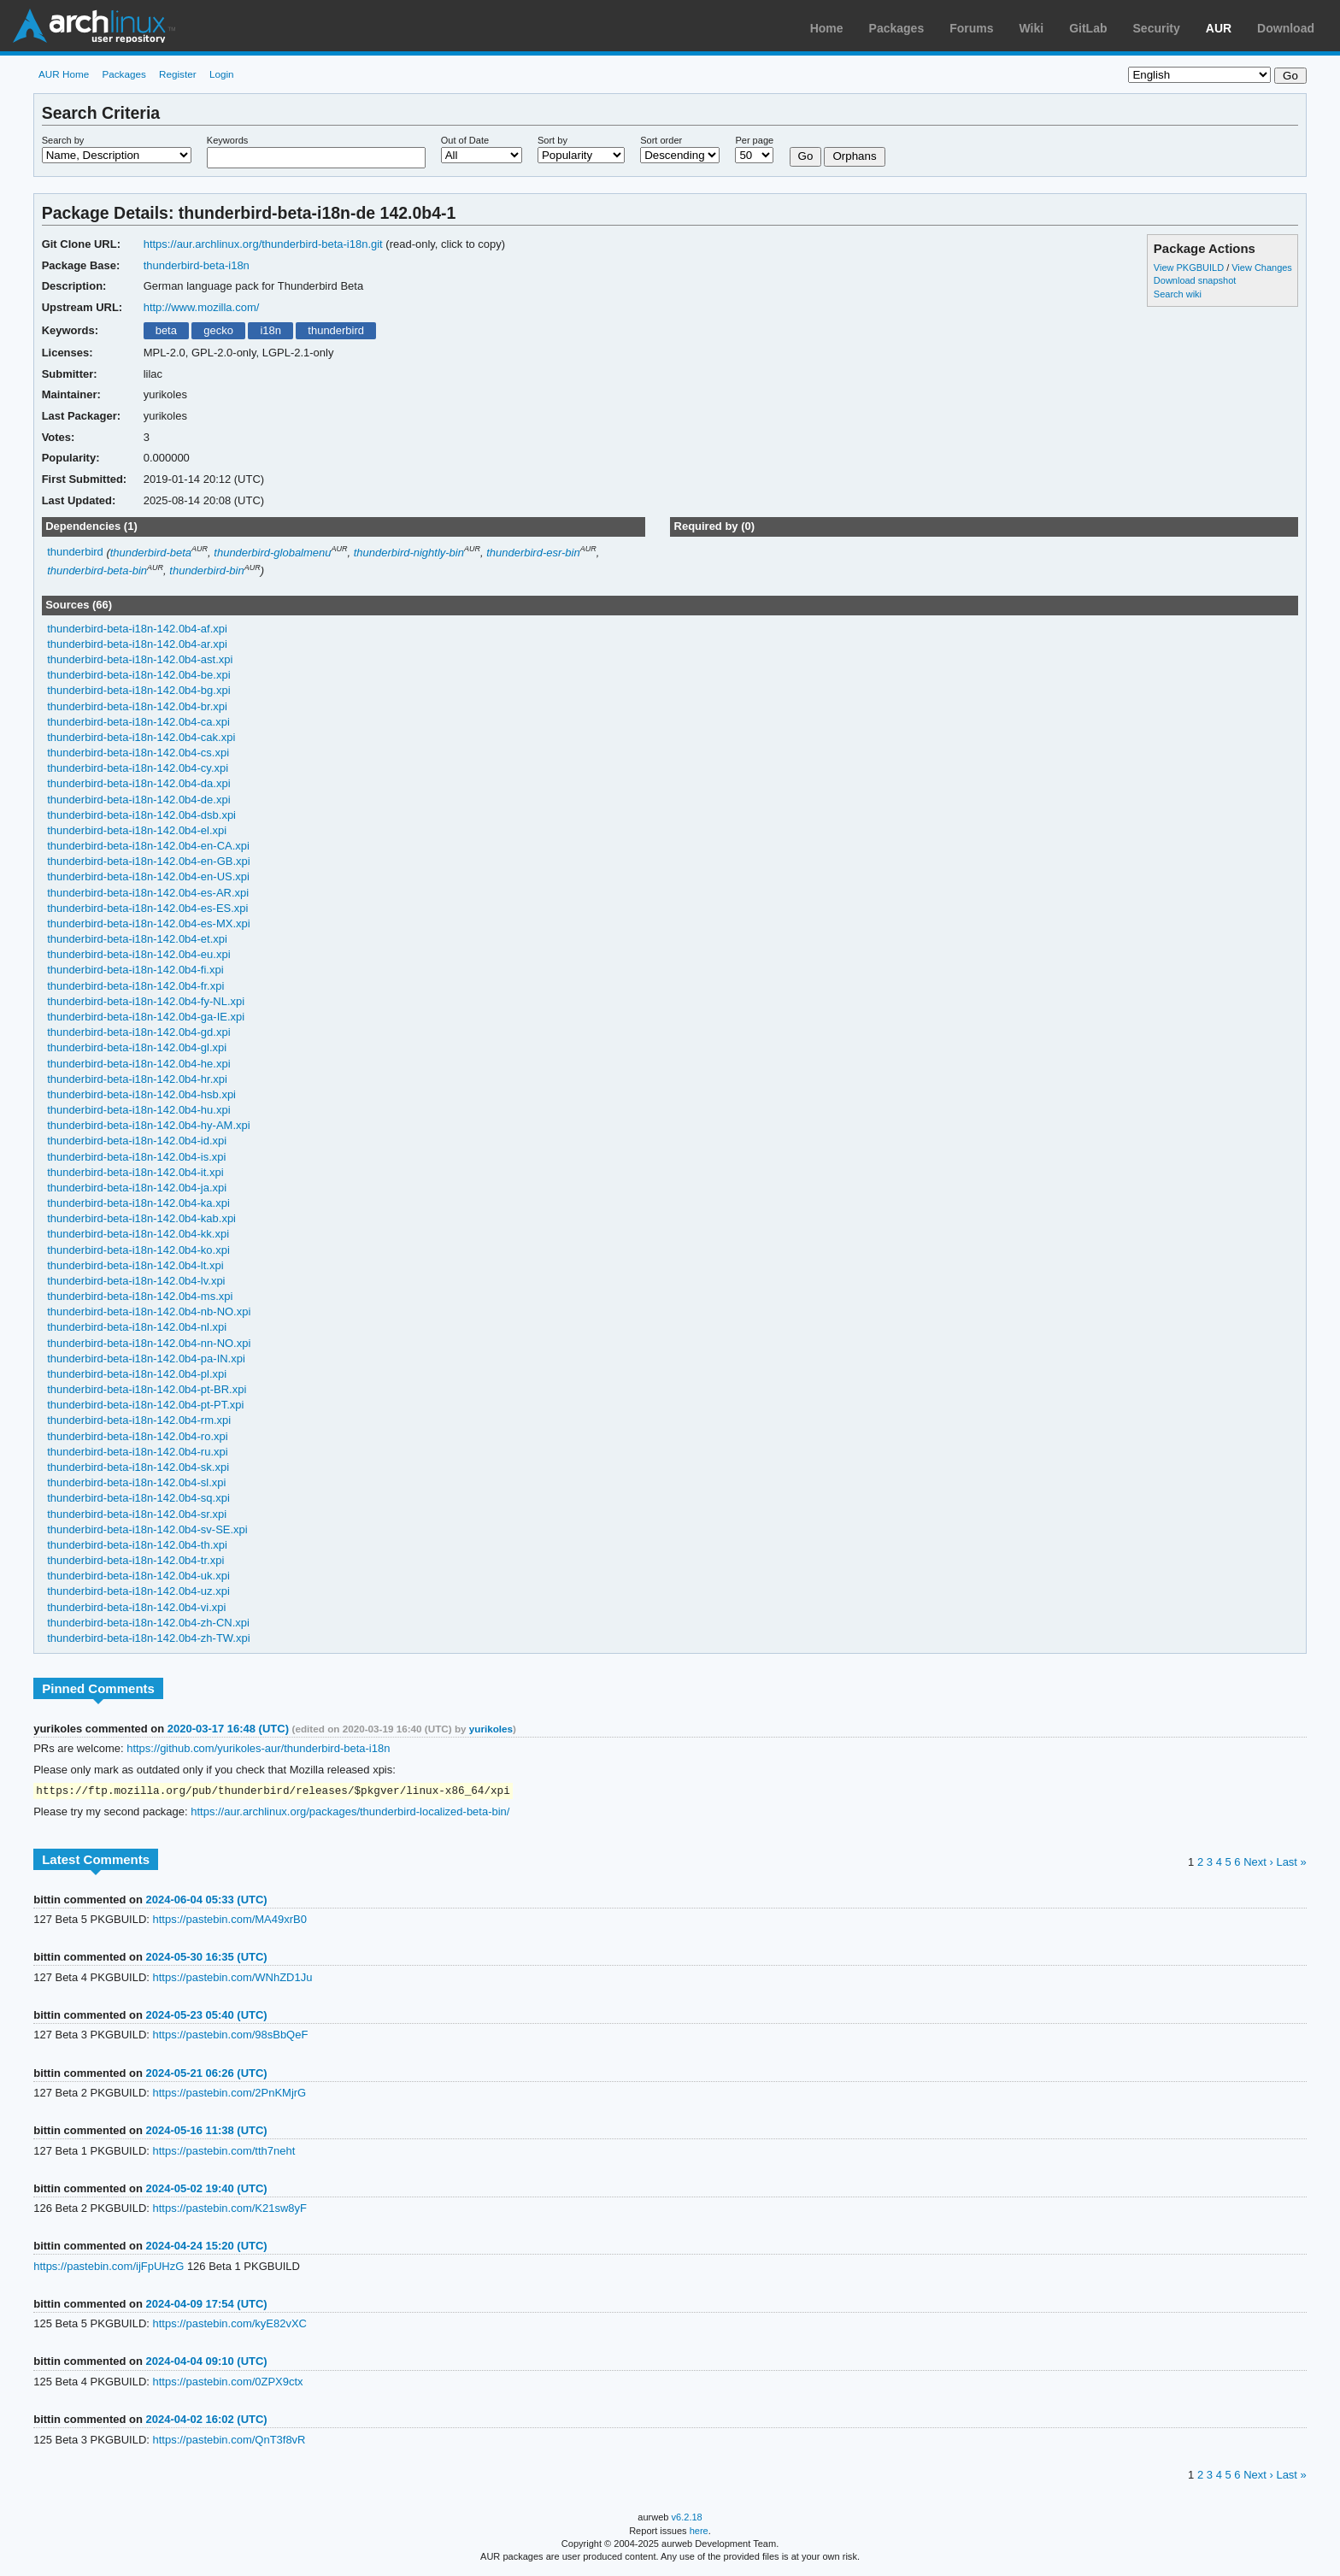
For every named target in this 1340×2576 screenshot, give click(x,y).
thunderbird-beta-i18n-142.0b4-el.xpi (136, 830)
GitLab (1088, 28)
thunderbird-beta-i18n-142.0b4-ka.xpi (138, 1203)
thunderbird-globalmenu (272, 552)
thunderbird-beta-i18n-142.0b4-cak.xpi (141, 737)
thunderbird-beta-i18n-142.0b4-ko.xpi (138, 1250)
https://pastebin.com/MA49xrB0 (230, 1920)
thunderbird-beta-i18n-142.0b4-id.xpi (136, 1140)
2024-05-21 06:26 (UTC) (206, 2073)
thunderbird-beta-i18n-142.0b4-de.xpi (138, 799)
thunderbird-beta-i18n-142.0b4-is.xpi (136, 1156)
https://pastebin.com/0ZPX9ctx (228, 2382)
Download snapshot (1195, 280)
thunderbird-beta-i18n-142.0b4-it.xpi (135, 1172)
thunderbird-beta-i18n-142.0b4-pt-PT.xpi (145, 1404)
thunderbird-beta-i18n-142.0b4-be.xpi (138, 674)
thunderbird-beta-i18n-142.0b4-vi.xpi (136, 1607)
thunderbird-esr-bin (532, 552)
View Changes (1261, 267)
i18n (270, 330)
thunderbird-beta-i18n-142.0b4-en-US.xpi (148, 876)
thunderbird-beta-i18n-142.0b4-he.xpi (138, 1063)
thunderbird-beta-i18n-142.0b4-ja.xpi (136, 1187)
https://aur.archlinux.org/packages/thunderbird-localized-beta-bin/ (350, 1812)
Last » (1291, 1862)
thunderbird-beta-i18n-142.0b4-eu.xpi (138, 954)
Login (221, 73)
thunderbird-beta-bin (97, 570)
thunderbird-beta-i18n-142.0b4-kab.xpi (141, 1218)
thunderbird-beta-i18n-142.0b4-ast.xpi (139, 659)
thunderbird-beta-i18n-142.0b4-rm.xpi (139, 1420)
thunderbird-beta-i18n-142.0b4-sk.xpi (138, 1467)
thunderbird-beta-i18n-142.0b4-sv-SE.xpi (147, 1529)
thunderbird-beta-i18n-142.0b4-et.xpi (137, 938)
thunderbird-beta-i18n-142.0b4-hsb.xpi (141, 1094)
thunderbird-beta (150, 552)
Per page (754, 140)
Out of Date (465, 140)
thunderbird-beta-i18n (197, 265)
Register (178, 73)
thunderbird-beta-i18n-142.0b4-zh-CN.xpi (148, 1622)
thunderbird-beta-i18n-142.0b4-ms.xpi (139, 1296)
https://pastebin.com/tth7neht (224, 2151)
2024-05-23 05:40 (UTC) (206, 2015)
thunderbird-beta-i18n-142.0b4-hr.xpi (137, 1079)
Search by (63, 140)
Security (1156, 28)
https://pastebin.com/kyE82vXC (230, 2324)
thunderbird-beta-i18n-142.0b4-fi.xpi (135, 969)
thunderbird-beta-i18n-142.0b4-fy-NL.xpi (145, 1001)
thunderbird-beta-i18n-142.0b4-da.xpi (138, 783)
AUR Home (63, 73)
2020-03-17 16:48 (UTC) (228, 1728)
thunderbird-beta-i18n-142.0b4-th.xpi (137, 1544)
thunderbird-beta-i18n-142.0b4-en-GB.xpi (148, 861)
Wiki (1032, 28)
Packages (897, 28)
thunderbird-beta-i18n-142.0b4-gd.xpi (138, 1032)
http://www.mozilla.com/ (202, 307)
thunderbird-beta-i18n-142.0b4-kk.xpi (138, 1233)
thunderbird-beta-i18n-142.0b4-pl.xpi (136, 1373)
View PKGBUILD (1190, 267)
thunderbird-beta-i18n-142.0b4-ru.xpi (137, 1451)
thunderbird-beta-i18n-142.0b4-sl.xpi (136, 1482)
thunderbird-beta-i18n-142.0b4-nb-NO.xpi (148, 1311)
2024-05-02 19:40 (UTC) (206, 2189)
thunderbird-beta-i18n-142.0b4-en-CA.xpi (148, 845)
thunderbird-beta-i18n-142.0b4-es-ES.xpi (147, 908)
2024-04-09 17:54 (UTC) (206, 2304)
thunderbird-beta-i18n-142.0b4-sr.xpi (136, 1514)
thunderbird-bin (206, 570)
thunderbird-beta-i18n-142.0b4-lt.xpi (135, 1265)
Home (826, 28)
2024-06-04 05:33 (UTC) (206, 1900)
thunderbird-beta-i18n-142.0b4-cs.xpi (138, 752)
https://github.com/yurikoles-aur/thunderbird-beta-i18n (258, 1748)
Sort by (552, 140)
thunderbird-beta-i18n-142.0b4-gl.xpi (136, 1047)
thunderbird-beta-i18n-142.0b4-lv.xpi (136, 1280)
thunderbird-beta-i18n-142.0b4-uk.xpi (138, 1575)
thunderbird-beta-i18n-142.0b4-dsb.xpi (141, 815)
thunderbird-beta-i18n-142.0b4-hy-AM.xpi (148, 1125)
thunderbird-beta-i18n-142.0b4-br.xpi (137, 706)
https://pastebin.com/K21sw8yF (230, 2209)
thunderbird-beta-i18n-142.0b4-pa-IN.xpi (146, 1358)
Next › (1258, 1862)
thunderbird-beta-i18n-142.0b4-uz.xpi (138, 1591)
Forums (971, 28)
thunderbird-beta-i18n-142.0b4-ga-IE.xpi (145, 1016)
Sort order (661, 140)
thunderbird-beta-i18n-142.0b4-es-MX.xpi (148, 923)
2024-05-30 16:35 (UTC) (206, 1957)
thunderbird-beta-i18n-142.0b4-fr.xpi (135, 985)
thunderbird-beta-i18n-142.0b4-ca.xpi (138, 721)
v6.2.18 (687, 2518)
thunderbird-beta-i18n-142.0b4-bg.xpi (138, 690)
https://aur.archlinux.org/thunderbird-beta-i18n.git (263, 244)
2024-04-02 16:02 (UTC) (206, 2420)
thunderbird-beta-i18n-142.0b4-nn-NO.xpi (148, 1343)
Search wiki (1178, 294)
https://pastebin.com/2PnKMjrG (230, 2093)
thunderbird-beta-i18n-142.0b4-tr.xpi (135, 1560)
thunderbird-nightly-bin (409, 552)
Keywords (227, 140)
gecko (218, 330)
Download (1285, 28)
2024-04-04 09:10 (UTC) (206, 2361)
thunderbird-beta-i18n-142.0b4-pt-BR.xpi (146, 1389)
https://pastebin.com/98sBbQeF (231, 2035)
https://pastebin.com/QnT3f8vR (229, 2440)
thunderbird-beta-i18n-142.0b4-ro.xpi (137, 1436)
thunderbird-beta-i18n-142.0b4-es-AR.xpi (148, 892)
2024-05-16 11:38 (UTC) (206, 2131)
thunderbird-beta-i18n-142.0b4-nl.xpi (136, 1326)
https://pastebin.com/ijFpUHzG (108, 2267)
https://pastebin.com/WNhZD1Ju (233, 1978)
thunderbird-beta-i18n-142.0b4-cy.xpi (137, 768)
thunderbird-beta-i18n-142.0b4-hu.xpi (138, 1109)
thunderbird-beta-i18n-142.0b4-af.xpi (137, 628)
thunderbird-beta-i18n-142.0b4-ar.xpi (137, 644)
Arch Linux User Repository (94, 26)
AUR (1218, 28)
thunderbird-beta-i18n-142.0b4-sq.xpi (138, 1497)
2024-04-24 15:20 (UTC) (206, 2246)
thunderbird (336, 330)
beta (166, 330)
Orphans (854, 156)
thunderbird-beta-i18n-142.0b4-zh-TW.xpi (148, 1638)
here (699, 2531)
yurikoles (491, 1728)
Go (806, 156)
